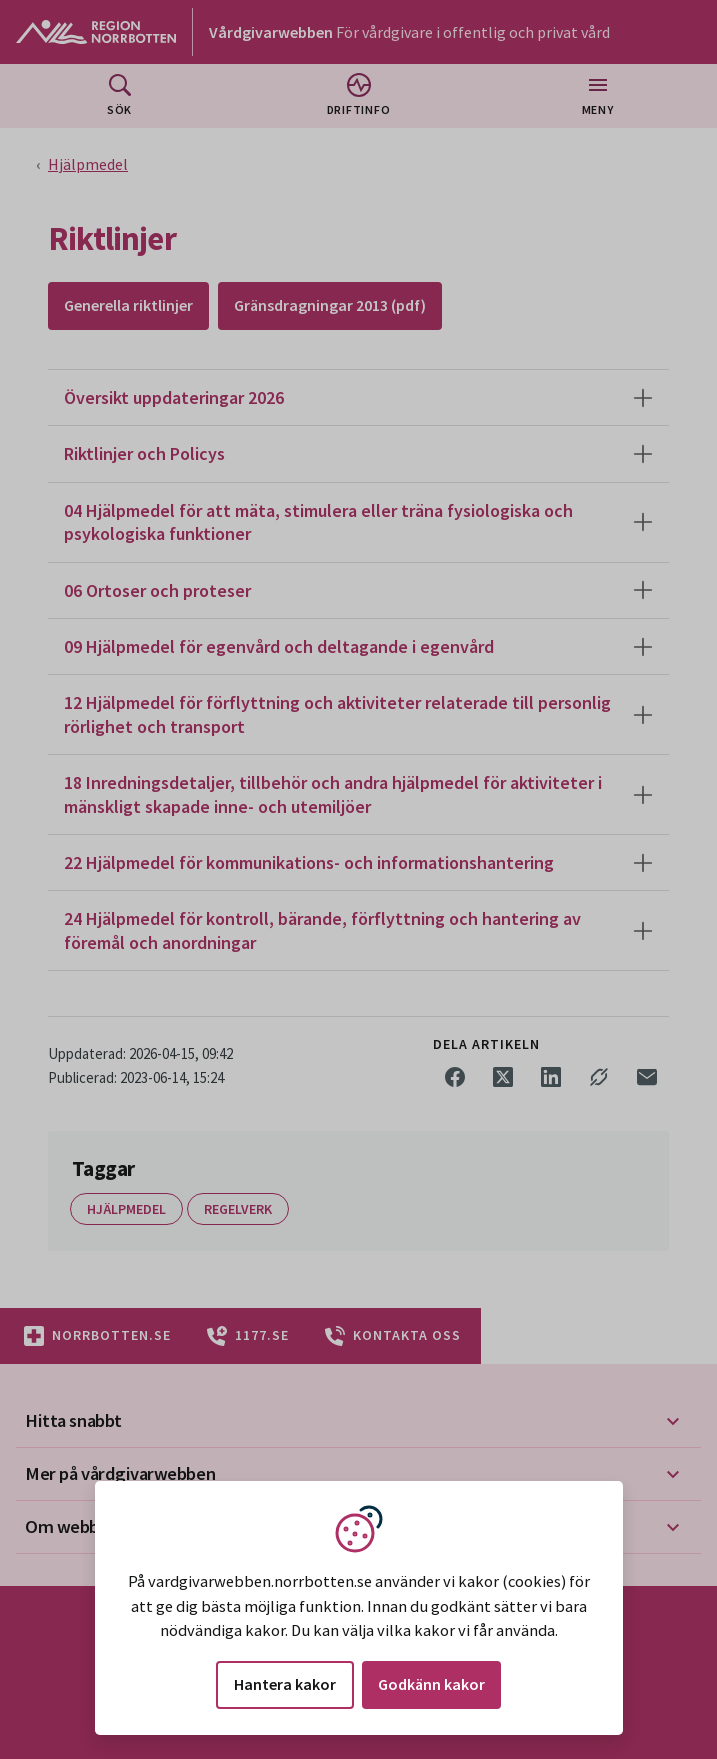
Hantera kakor (285, 1684)
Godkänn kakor (431, 1684)
